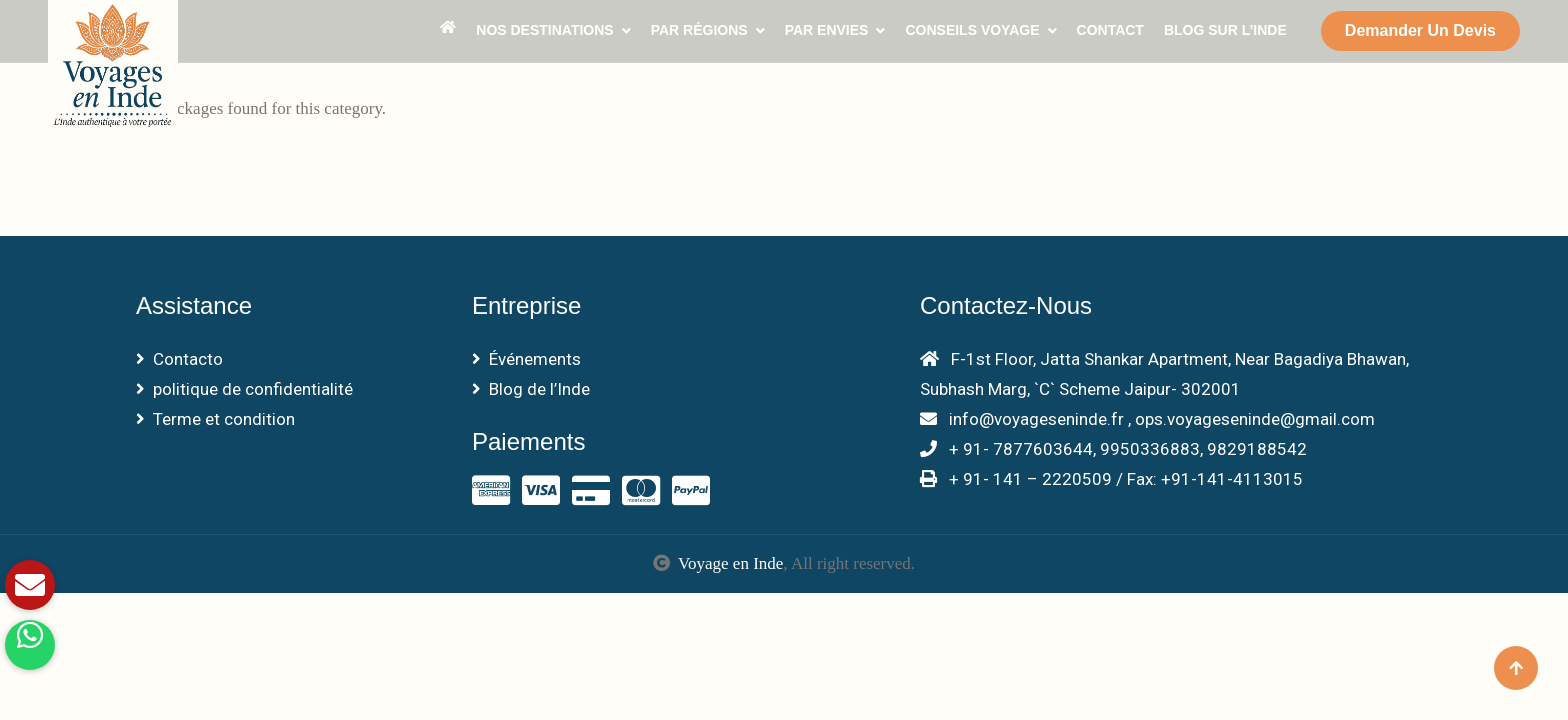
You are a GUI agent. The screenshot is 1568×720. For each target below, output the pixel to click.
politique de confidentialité (244, 389)
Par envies (827, 30)
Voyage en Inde (730, 563)
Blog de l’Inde (531, 389)
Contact (1110, 30)
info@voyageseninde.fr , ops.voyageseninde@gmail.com (1147, 419)
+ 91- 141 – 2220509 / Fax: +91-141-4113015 (1111, 479)
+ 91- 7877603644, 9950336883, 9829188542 (1113, 449)
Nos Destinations (544, 30)
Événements (526, 359)
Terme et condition (215, 419)
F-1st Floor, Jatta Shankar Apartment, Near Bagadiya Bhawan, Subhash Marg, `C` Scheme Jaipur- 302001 (1164, 374)
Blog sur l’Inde (1225, 30)
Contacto (179, 359)
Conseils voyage (972, 30)
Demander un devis (1420, 30)
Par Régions (699, 30)
